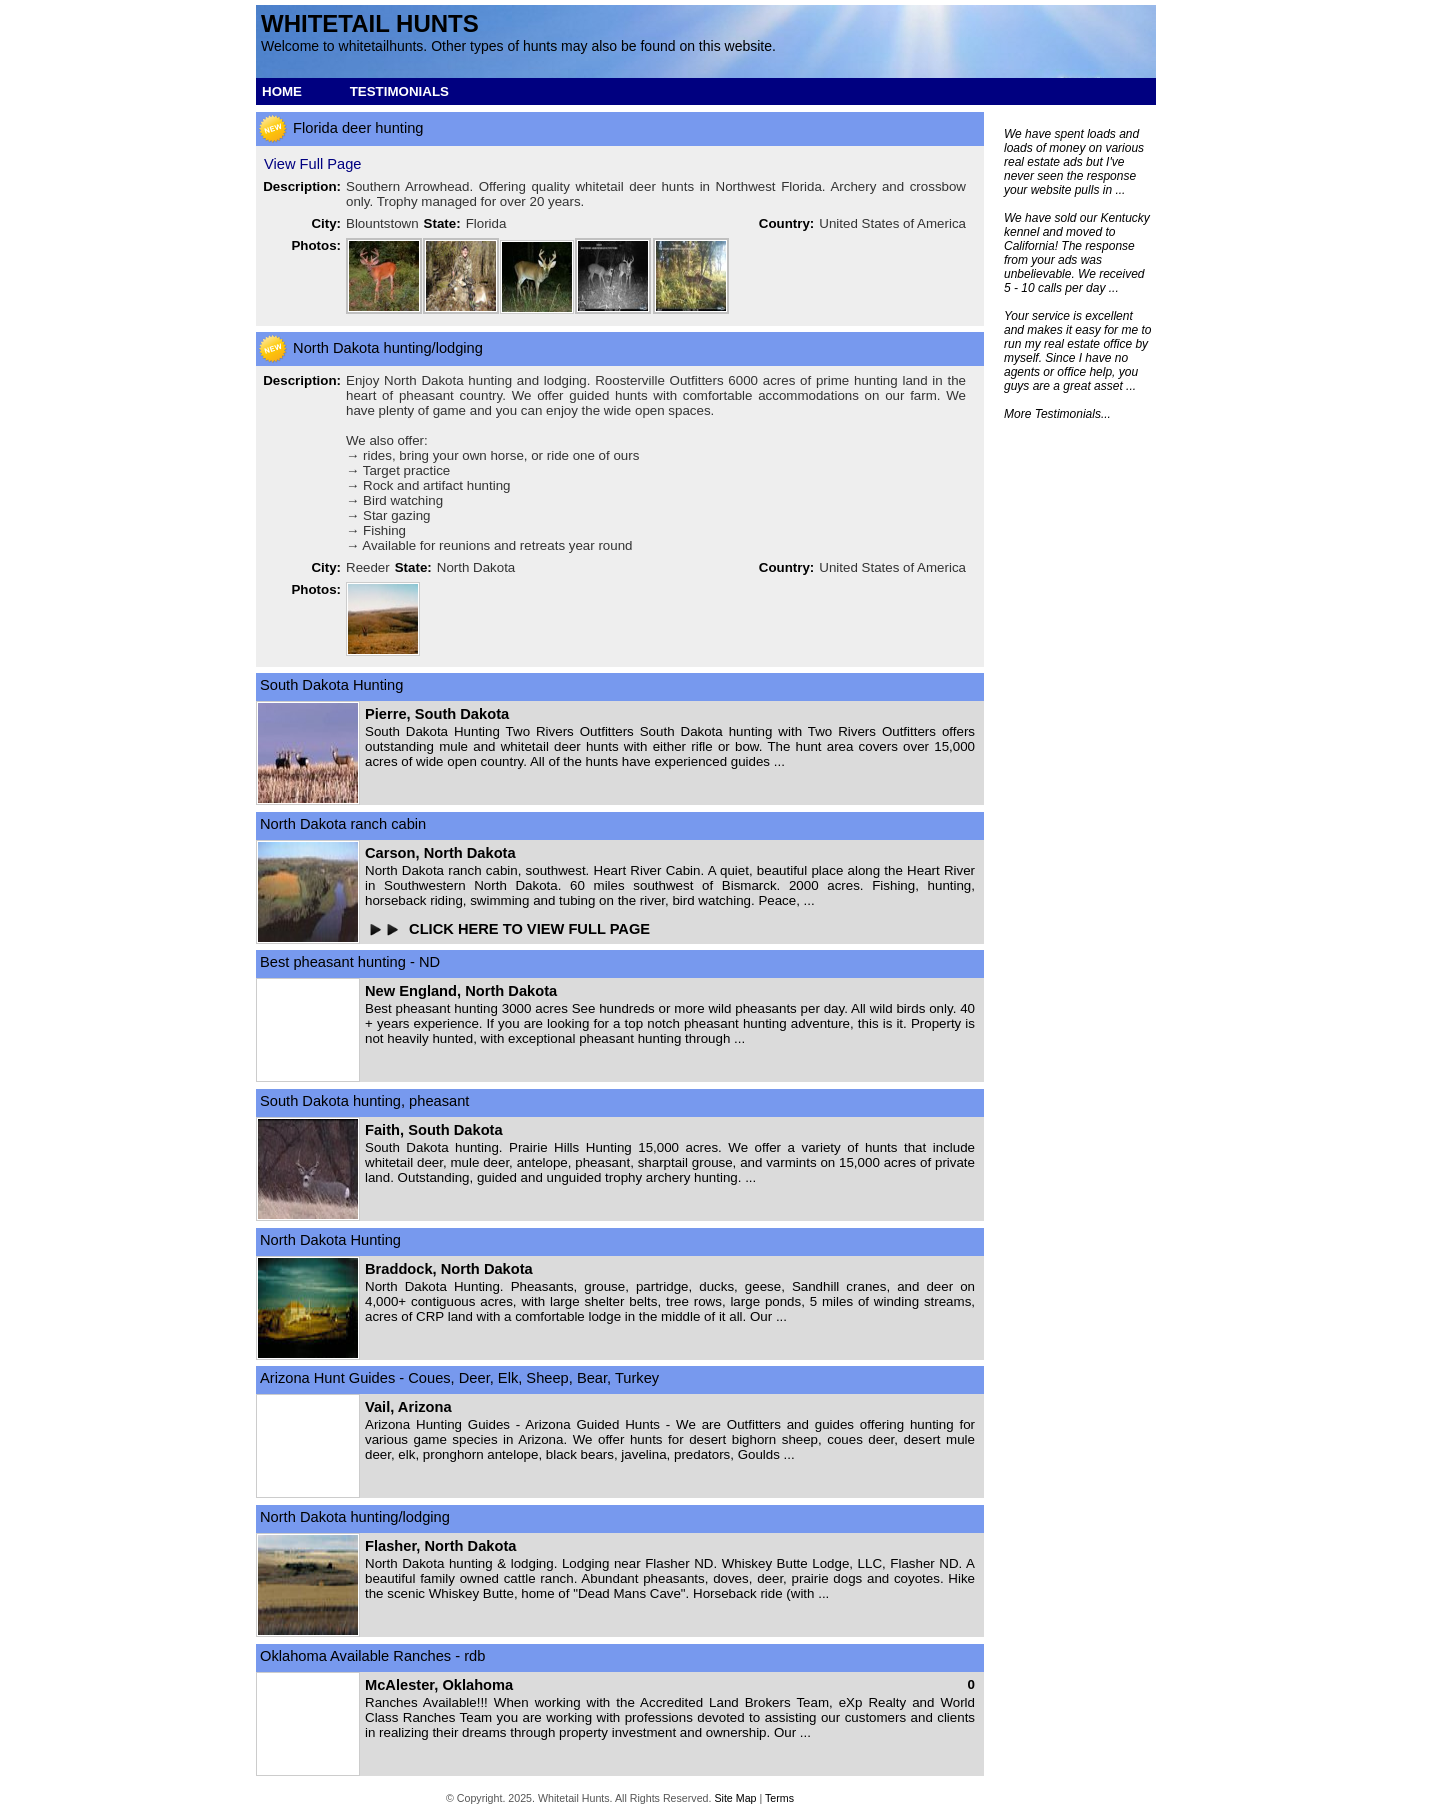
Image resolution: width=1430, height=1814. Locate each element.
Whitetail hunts (370, 23)
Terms (779, 1798)
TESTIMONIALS (399, 91)
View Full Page (313, 164)
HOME (282, 91)
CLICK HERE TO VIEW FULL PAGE (531, 929)
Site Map (735, 1798)
